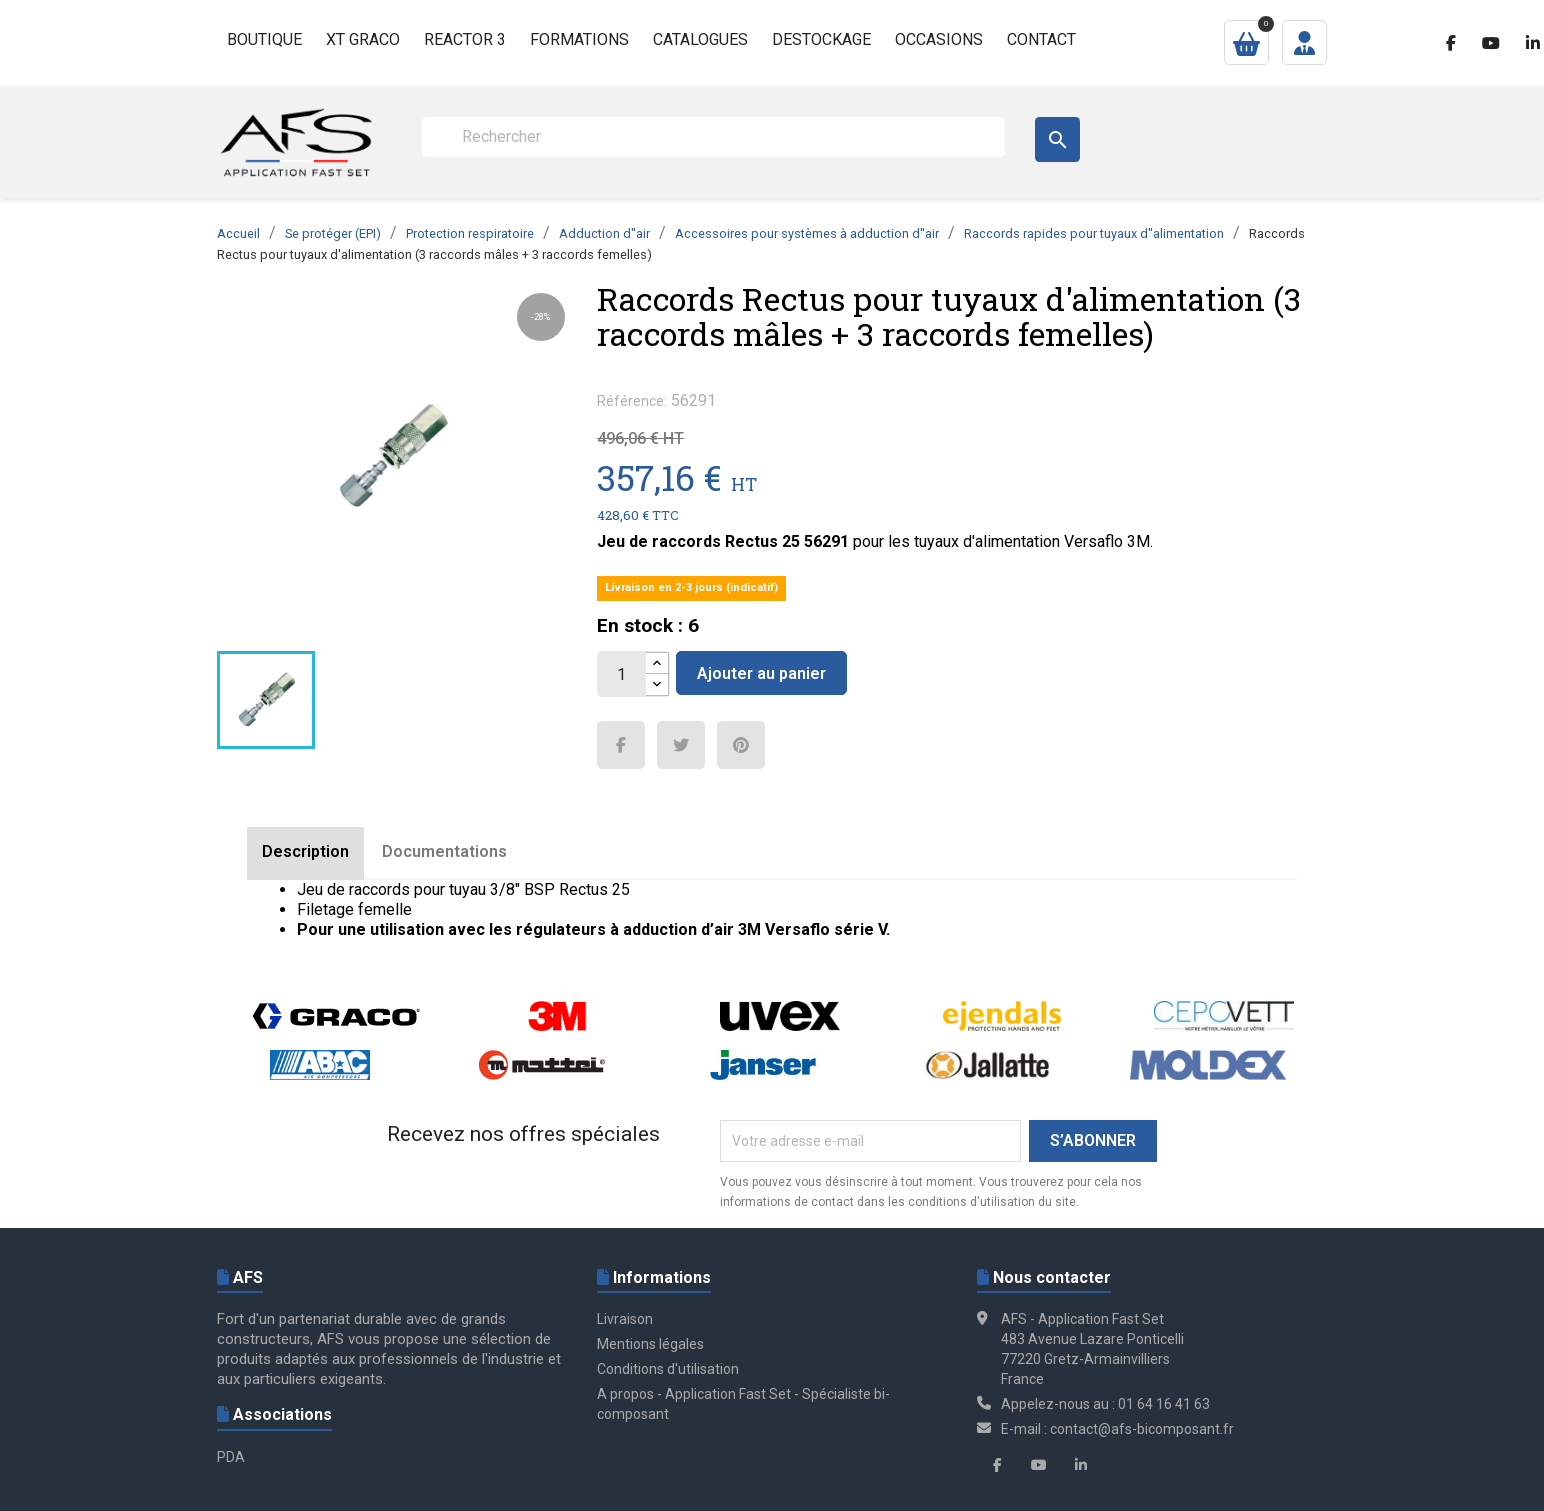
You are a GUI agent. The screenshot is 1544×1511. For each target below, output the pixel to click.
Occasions (939, 39)
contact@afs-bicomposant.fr (1142, 1429)
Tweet (681, 745)
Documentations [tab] (444, 851)
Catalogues (700, 39)
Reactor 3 (465, 39)
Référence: (632, 401)
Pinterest (741, 745)
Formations (579, 39)
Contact (1041, 39)
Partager (621, 745)
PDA (231, 1457)
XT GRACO (363, 39)
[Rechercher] (713, 137)
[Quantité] (622, 674)
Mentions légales (650, 1344)
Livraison (625, 1319)
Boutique (264, 39)
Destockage (821, 39)
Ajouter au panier (761, 673)
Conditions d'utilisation (668, 1369)
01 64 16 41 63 (1164, 1404)
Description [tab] (305, 851)
